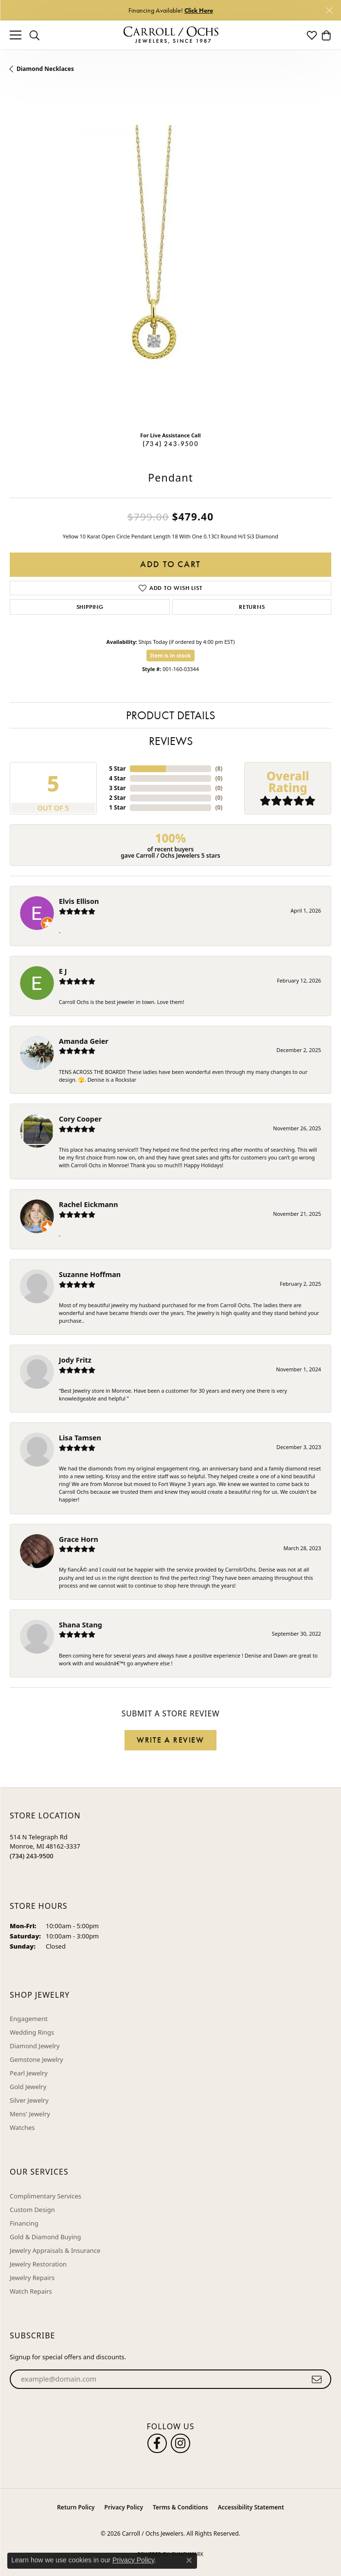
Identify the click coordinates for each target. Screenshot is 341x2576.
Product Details (170, 715)
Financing (24, 2223)
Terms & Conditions (180, 2507)
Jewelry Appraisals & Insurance (55, 2250)
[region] (170, 263)
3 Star (117, 788)
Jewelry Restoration (38, 2264)
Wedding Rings (32, 2032)
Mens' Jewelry (30, 2113)
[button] (34, 35)
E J (63, 971)
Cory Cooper (80, 1119)
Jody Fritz (75, 1360)
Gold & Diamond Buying (45, 2236)
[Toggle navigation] (15, 35)
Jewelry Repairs (32, 2277)
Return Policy (75, 2507)
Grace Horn (78, 1539)
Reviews (171, 740)
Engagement (29, 2018)
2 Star (117, 798)
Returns (252, 607)
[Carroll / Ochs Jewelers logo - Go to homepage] (170, 35)
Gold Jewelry (28, 2086)
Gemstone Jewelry (36, 2059)
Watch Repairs (31, 2291)
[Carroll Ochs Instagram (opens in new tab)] (180, 2443)
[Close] (329, 10)
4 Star (117, 778)
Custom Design (32, 2209)
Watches (22, 2127)
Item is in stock (170, 655)
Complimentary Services (45, 2196)
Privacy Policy (124, 2507)
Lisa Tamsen (80, 1437)
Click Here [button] (198, 10)
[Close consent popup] (189, 2560)
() (218, 768)
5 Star (117, 768)
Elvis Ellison (79, 901)
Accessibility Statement (251, 2507)
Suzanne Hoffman (90, 1274)
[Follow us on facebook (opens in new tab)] (157, 2443)
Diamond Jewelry (35, 2045)
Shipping (90, 607)
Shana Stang (80, 1624)
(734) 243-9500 (170, 443)
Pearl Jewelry (29, 2073)
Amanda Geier (83, 1041)
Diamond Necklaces (45, 69)
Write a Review (170, 1740)
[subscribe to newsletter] (317, 2379)
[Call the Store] (32, 1855)
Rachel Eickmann (88, 1204)
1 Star (117, 807)
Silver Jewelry (29, 2100)
